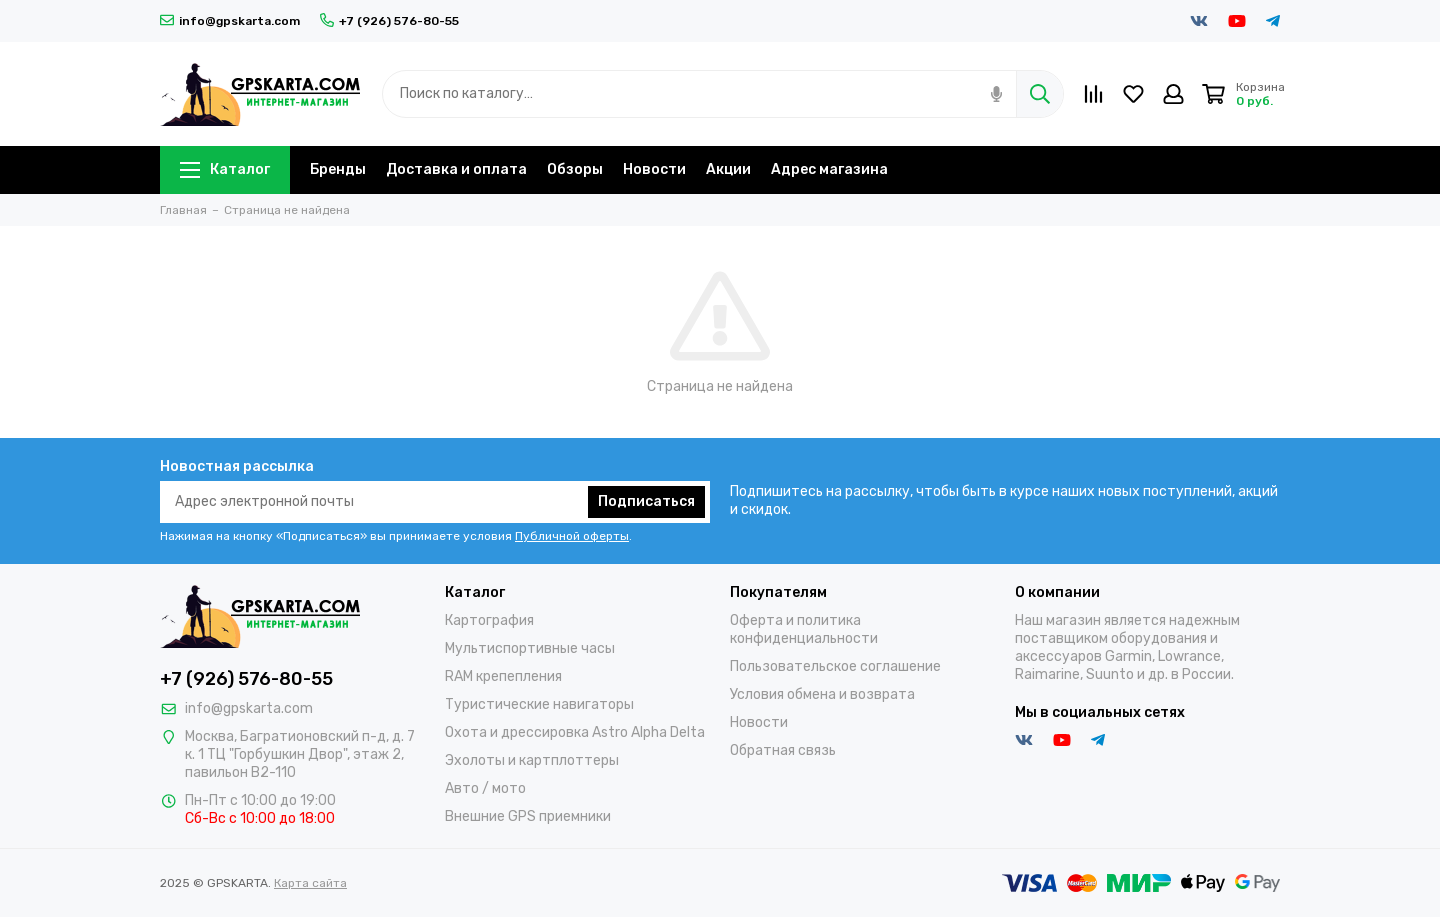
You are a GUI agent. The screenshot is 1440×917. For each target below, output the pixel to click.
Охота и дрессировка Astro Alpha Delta (575, 732)
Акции (728, 169)
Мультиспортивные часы (530, 648)
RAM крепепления (503, 676)
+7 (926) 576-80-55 (389, 21)
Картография (489, 620)
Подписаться (646, 501)
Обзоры (575, 169)
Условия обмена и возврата (822, 694)
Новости (654, 169)
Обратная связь (783, 750)
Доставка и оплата (456, 169)
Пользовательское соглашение (835, 666)
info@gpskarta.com (230, 21)
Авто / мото (485, 788)
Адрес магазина (829, 169)
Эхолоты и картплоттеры (532, 760)
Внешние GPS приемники (528, 816)
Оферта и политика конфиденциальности (804, 629)
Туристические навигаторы (539, 704)
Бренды (338, 169)
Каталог (225, 169)
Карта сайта (310, 883)
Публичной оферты (572, 536)
